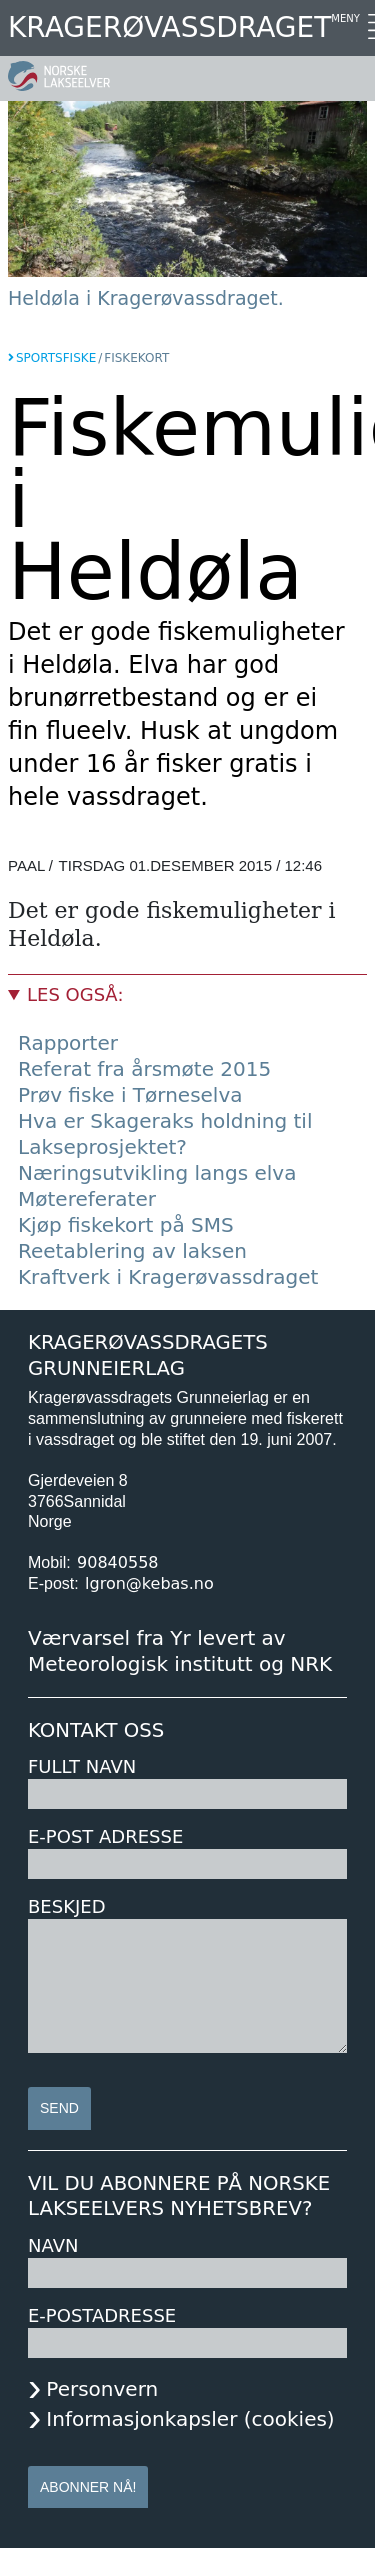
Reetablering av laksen (132, 1251)
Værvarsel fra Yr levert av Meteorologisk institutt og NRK (180, 1651)
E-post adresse (105, 1836)
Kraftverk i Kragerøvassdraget (168, 1277)
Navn (53, 2245)
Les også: (75, 994)
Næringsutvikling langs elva (157, 1173)
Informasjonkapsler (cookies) (190, 2419)
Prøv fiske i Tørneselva (130, 1095)
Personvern (102, 2389)
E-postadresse (102, 2315)
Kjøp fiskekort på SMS (126, 1225)
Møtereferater (87, 1199)
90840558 (117, 1562)
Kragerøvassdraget (169, 27)
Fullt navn (82, 1766)
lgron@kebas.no (149, 1583)
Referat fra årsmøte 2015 (144, 1069)
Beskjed (67, 1906)
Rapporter (68, 1043)
